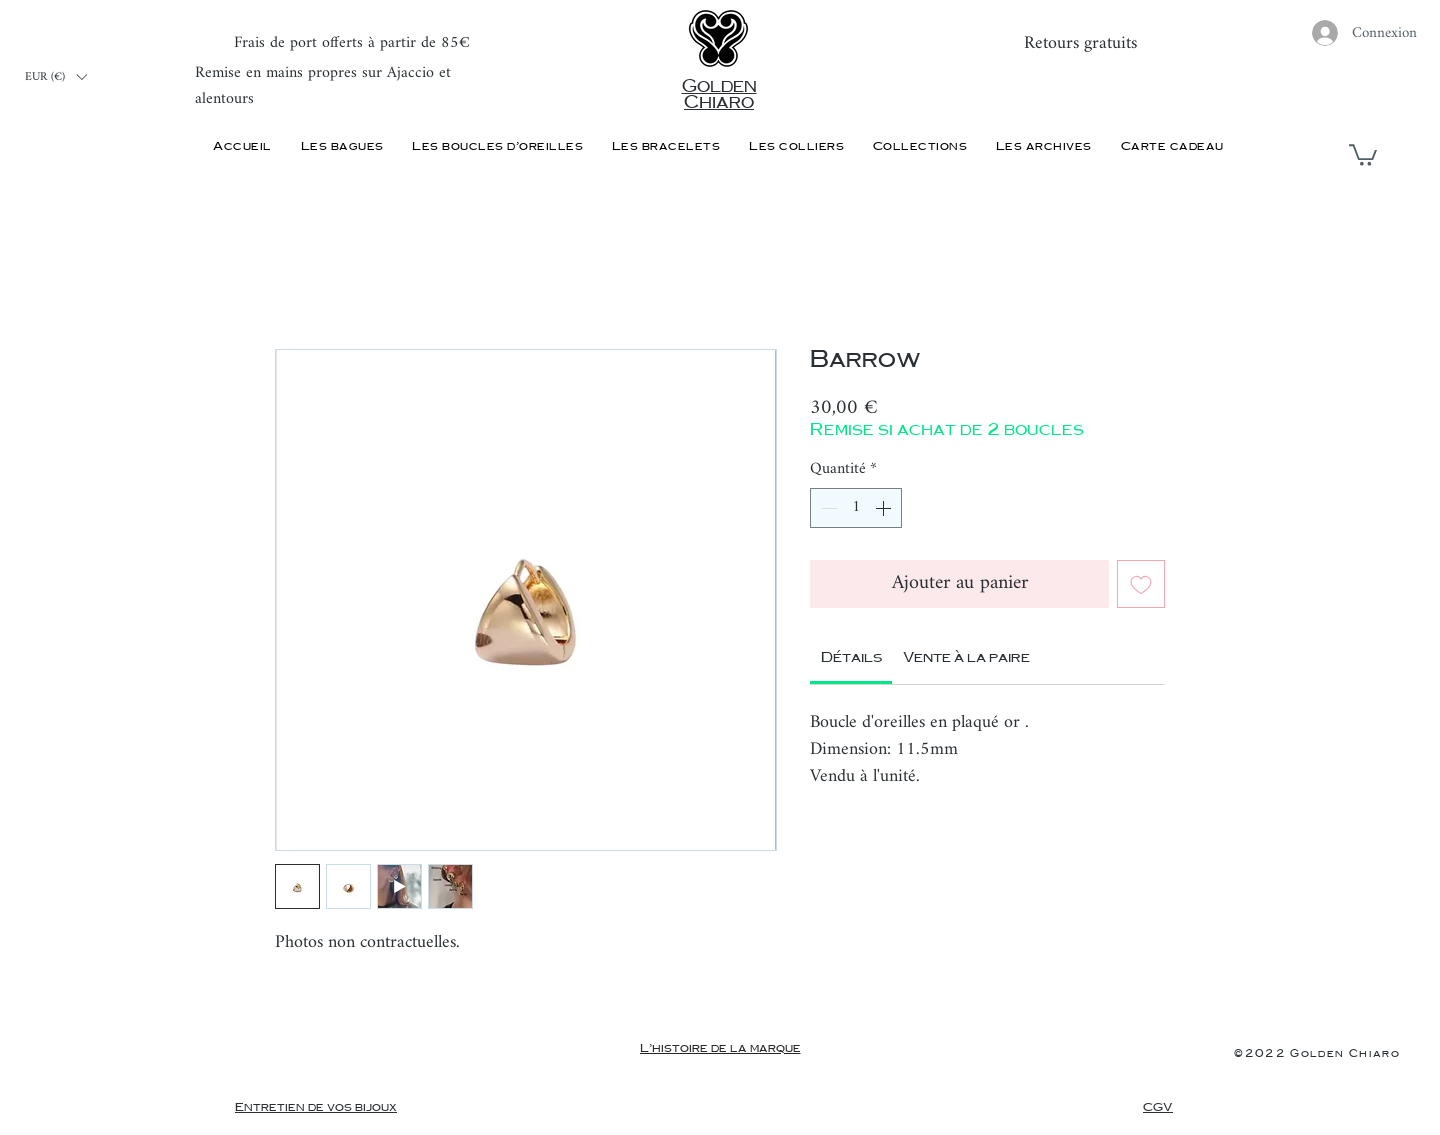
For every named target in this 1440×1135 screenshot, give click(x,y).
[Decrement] (827, 508)
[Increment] (885, 508)
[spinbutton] (856, 508)
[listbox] (55, 77)
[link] (851, 658)
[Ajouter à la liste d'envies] (1141, 584)
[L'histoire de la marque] (720, 1049)
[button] (55, 77)
